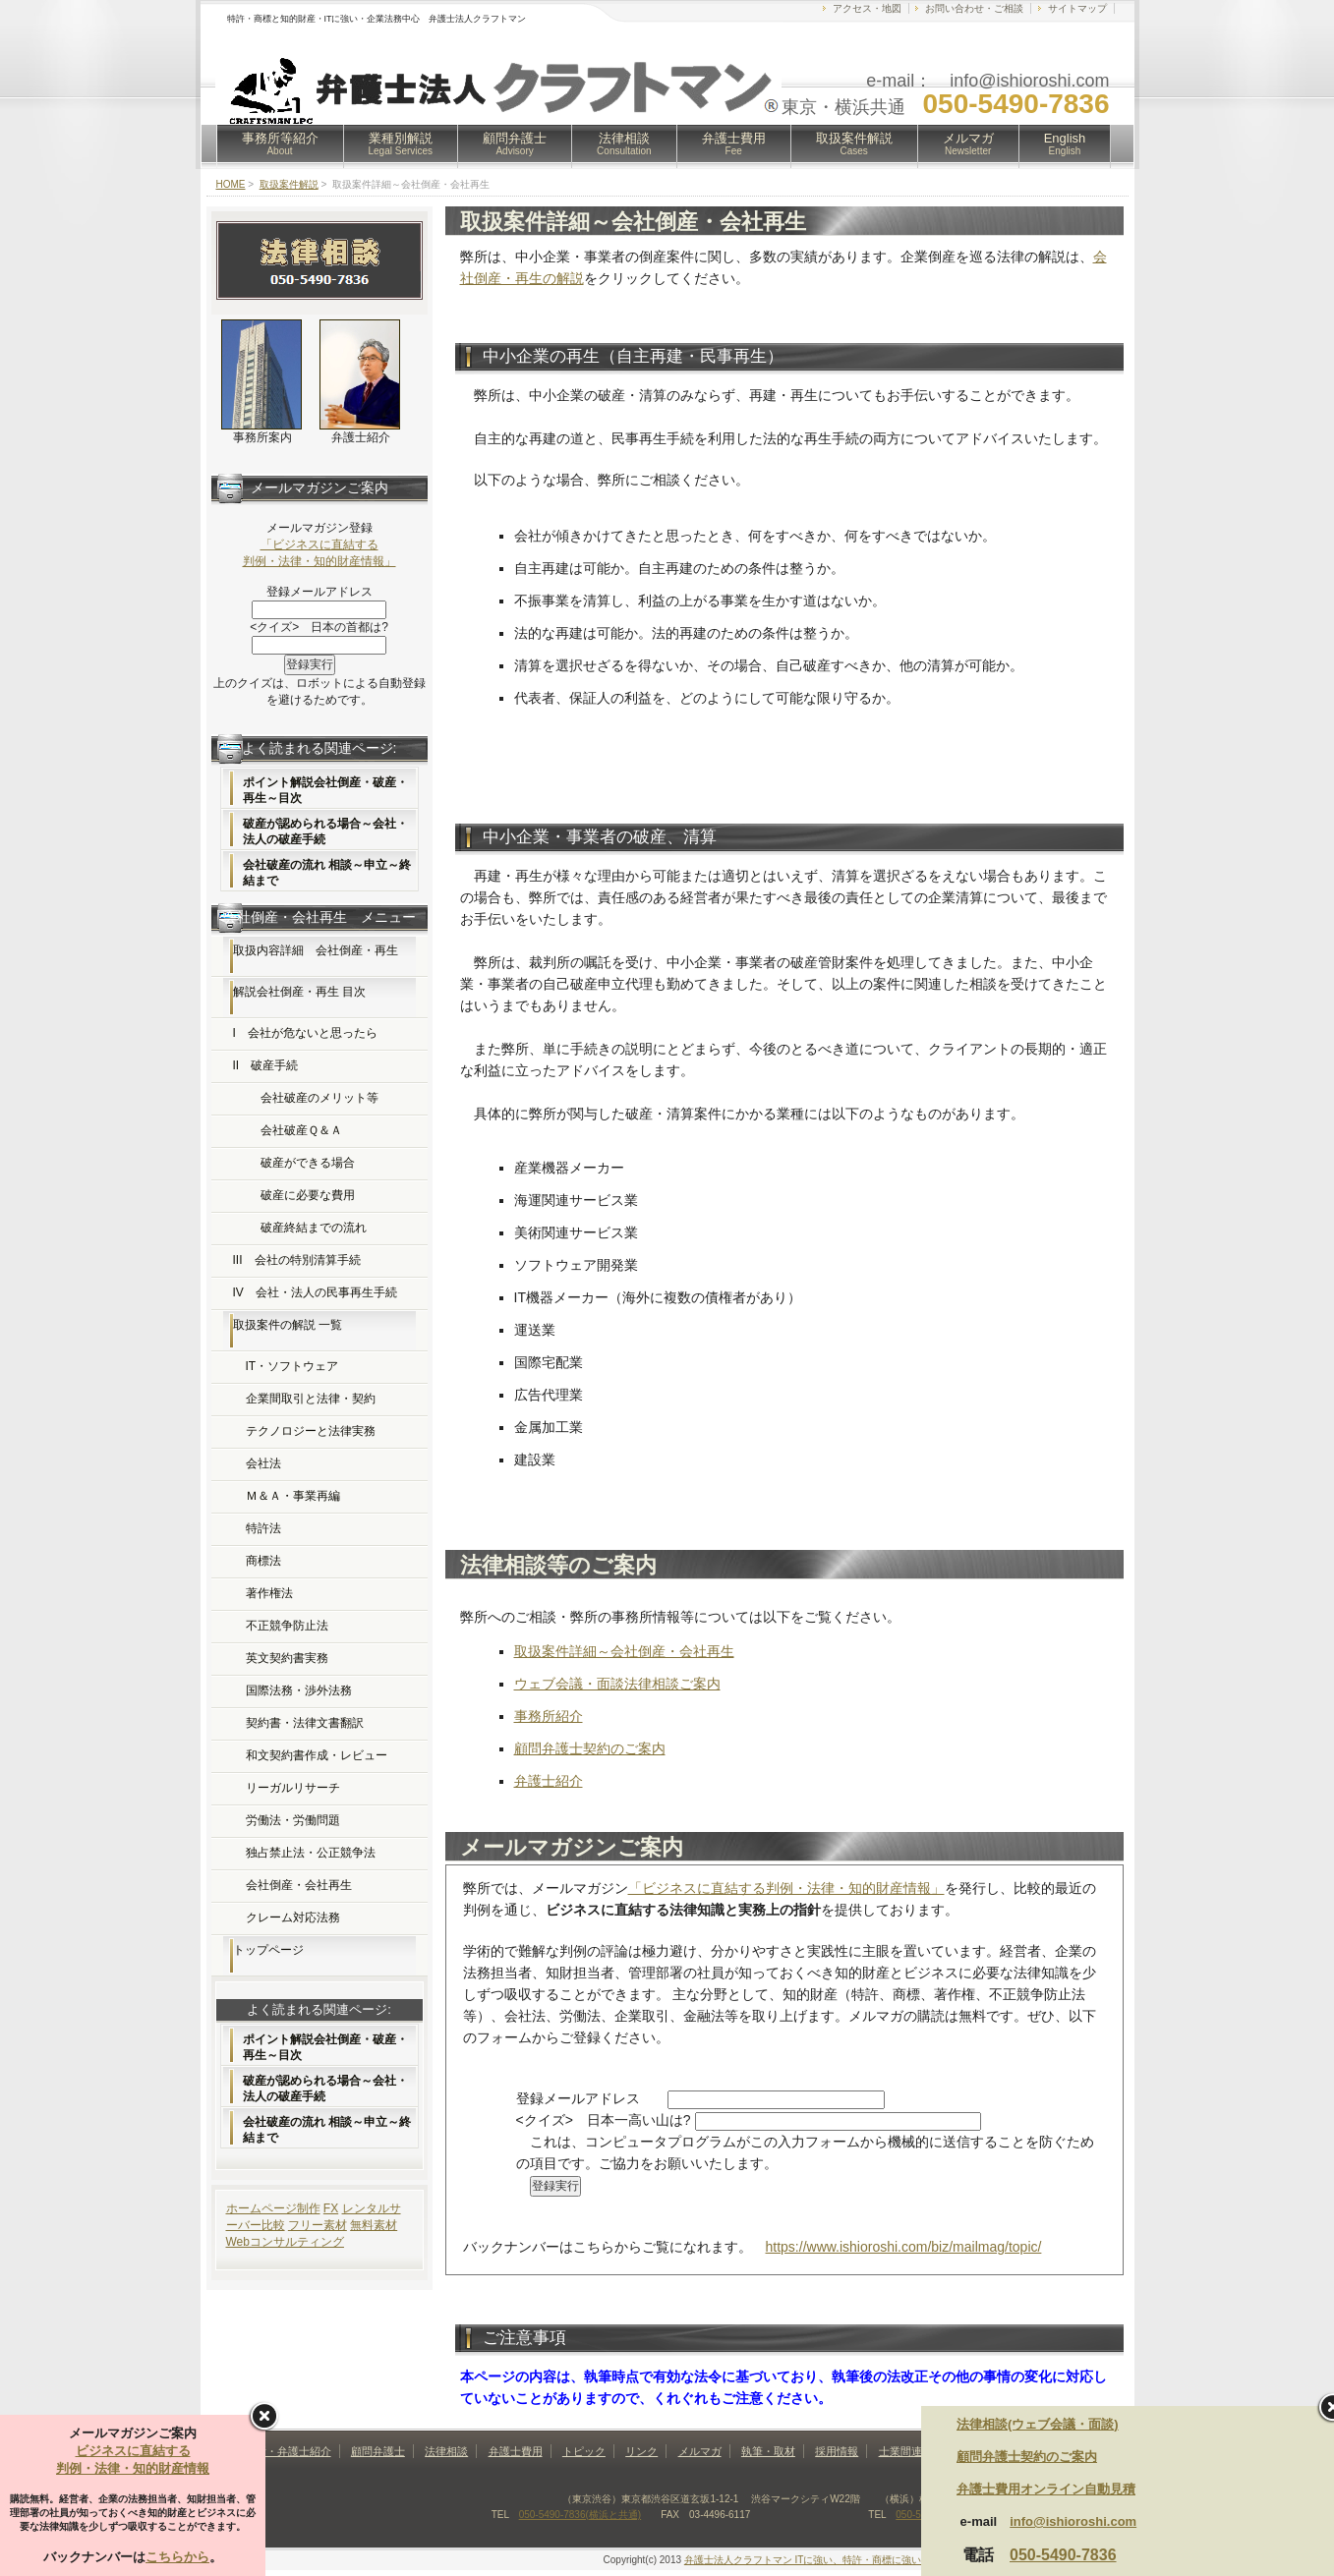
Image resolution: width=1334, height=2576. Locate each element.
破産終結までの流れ (314, 1227)
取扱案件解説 (854, 143)
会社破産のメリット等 (319, 1098)
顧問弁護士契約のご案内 (590, 1748)
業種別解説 (401, 143)
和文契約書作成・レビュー (316, 1755)
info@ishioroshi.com (1073, 2521)
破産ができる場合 (308, 1163)
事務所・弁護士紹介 (282, 2451)
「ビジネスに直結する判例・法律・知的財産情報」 (786, 1888)
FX (330, 2208)
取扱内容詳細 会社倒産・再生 (315, 950)
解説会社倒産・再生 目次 (299, 992)
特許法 (263, 1528)
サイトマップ (1077, 8)
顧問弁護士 (515, 143)
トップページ (268, 1950)
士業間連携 (906, 2451)
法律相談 (624, 143)
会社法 (263, 1463)
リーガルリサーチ (293, 1788)
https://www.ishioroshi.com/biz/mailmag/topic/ (904, 2247)
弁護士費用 (734, 143)
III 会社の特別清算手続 (297, 1260)
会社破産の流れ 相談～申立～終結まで (327, 872)
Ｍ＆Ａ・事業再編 (293, 1496)
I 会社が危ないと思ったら (305, 1033)
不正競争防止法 (287, 1625)
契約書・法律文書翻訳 (305, 1723)
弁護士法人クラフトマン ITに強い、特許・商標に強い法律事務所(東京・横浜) (855, 2559)
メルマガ (968, 143)
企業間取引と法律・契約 (311, 1398)
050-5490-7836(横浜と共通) (580, 2514)
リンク (641, 2451)
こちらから (177, 2556)
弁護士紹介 (548, 1781)
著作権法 (269, 1593)
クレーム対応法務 (293, 1917)
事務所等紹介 (280, 143)
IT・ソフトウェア (292, 1366)
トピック (584, 2451)
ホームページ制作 (273, 2208)
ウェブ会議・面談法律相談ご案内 (617, 1683)
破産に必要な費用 (308, 1195)
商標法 (263, 1561)
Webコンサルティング (285, 2242)
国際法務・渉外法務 (299, 1690)
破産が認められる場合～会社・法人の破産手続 (325, 831)
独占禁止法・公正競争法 (311, 1853)
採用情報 (836, 2451)
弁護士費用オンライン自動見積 (1046, 2489)
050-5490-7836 (1063, 2555)
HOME (231, 184)
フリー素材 (317, 2225)
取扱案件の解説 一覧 (287, 1325)
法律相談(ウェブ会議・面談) (1038, 2424)
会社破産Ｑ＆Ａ (301, 1130)
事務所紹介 (548, 1716)
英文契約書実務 (287, 1658)
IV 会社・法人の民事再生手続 (315, 1292)
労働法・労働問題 (293, 1820)
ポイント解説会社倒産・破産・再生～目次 (325, 790)
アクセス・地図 (867, 8)
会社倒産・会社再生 (299, 1885)
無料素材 (373, 2225)
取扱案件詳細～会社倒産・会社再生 (624, 1651)
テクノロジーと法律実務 (311, 1431)
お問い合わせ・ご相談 (974, 8)
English (1065, 143)
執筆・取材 (768, 2451)
